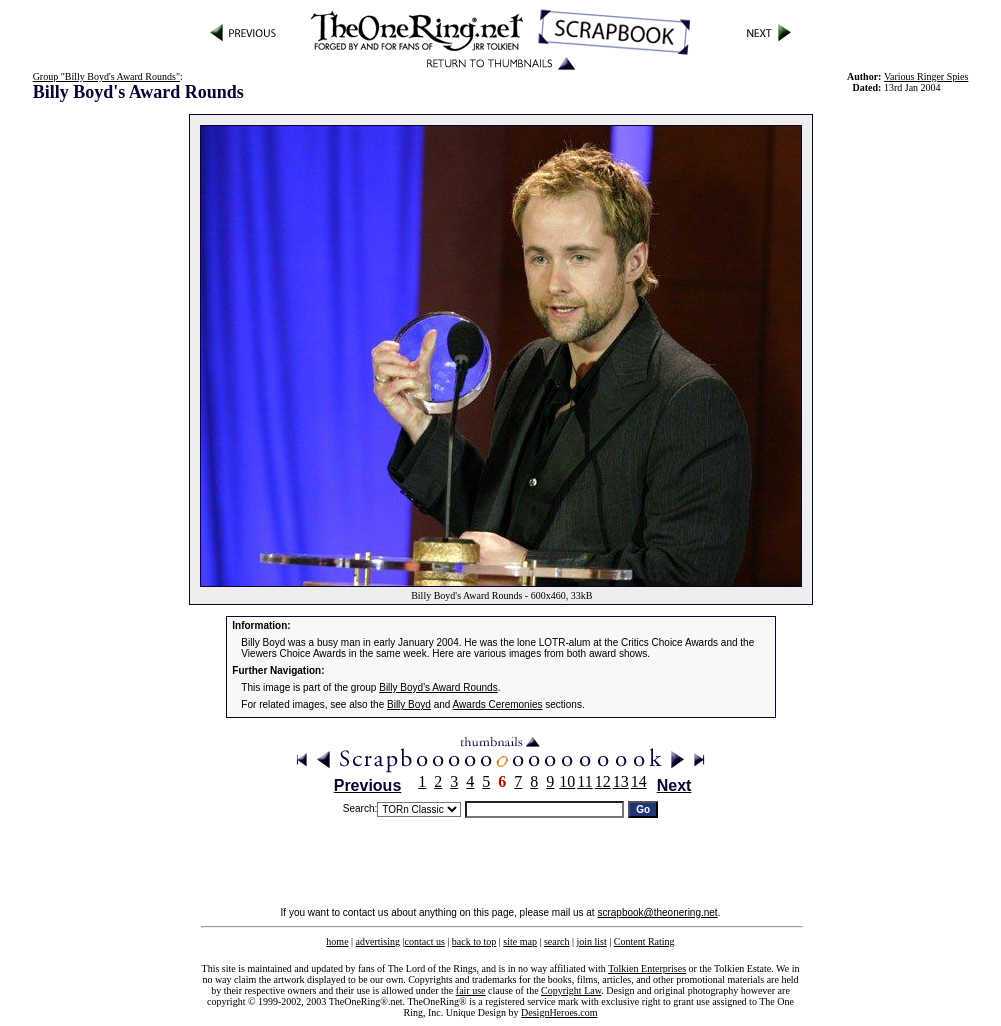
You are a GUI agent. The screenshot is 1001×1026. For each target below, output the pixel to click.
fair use (471, 990)
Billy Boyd (409, 704)
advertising (378, 941)
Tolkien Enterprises (647, 968)
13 (621, 781)
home (337, 941)
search (557, 941)
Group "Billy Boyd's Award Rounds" (106, 76)
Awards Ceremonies (498, 704)
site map (520, 941)
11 (584, 781)
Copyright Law (571, 990)
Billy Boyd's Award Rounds (438, 687)
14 (639, 781)
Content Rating (644, 941)
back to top (474, 941)
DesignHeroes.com (559, 1012)
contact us (425, 941)
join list (591, 941)
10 (567, 781)
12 (603, 781)
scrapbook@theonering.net (657, 912)
